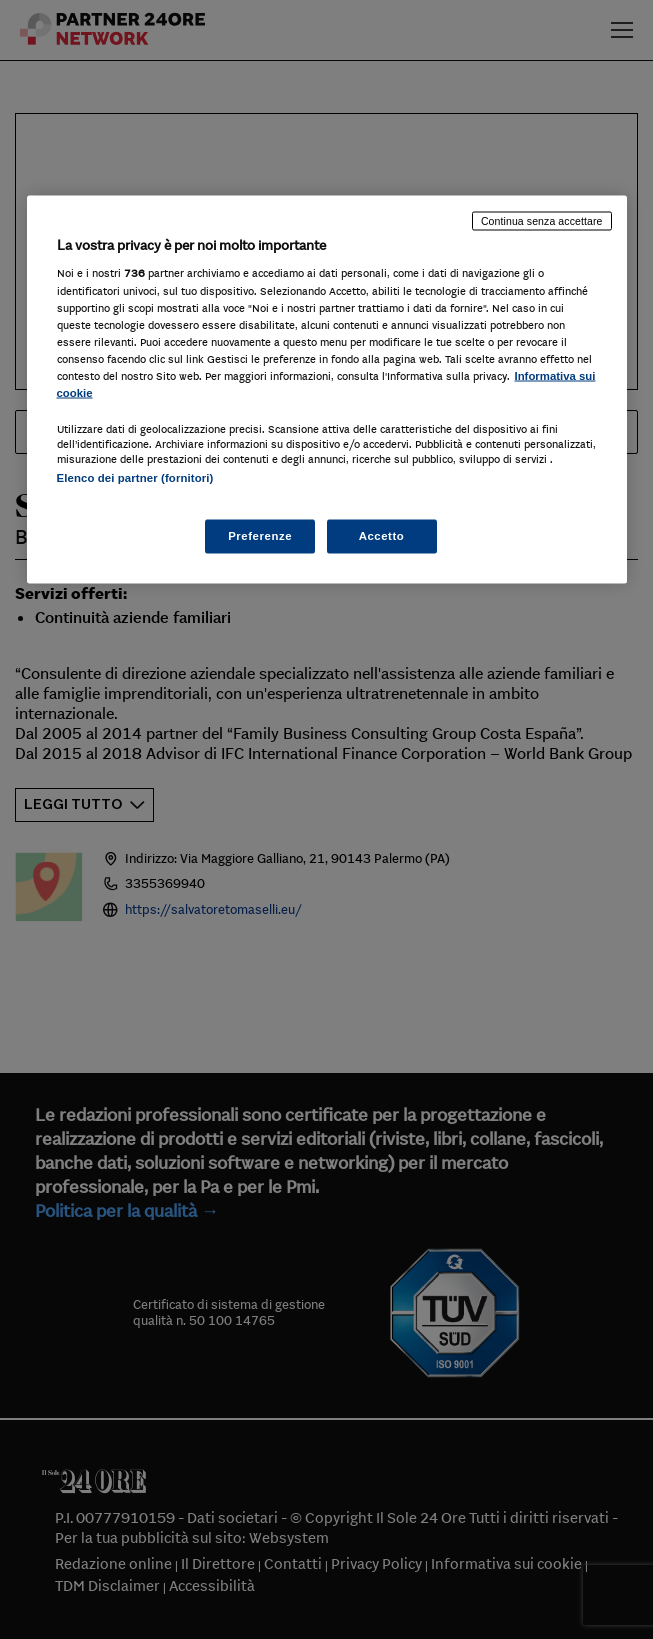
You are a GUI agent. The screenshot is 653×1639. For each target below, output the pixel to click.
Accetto (382, 536)
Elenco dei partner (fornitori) (135, 477)
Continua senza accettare (542, 220)
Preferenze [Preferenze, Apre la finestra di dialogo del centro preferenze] (260, 536)
